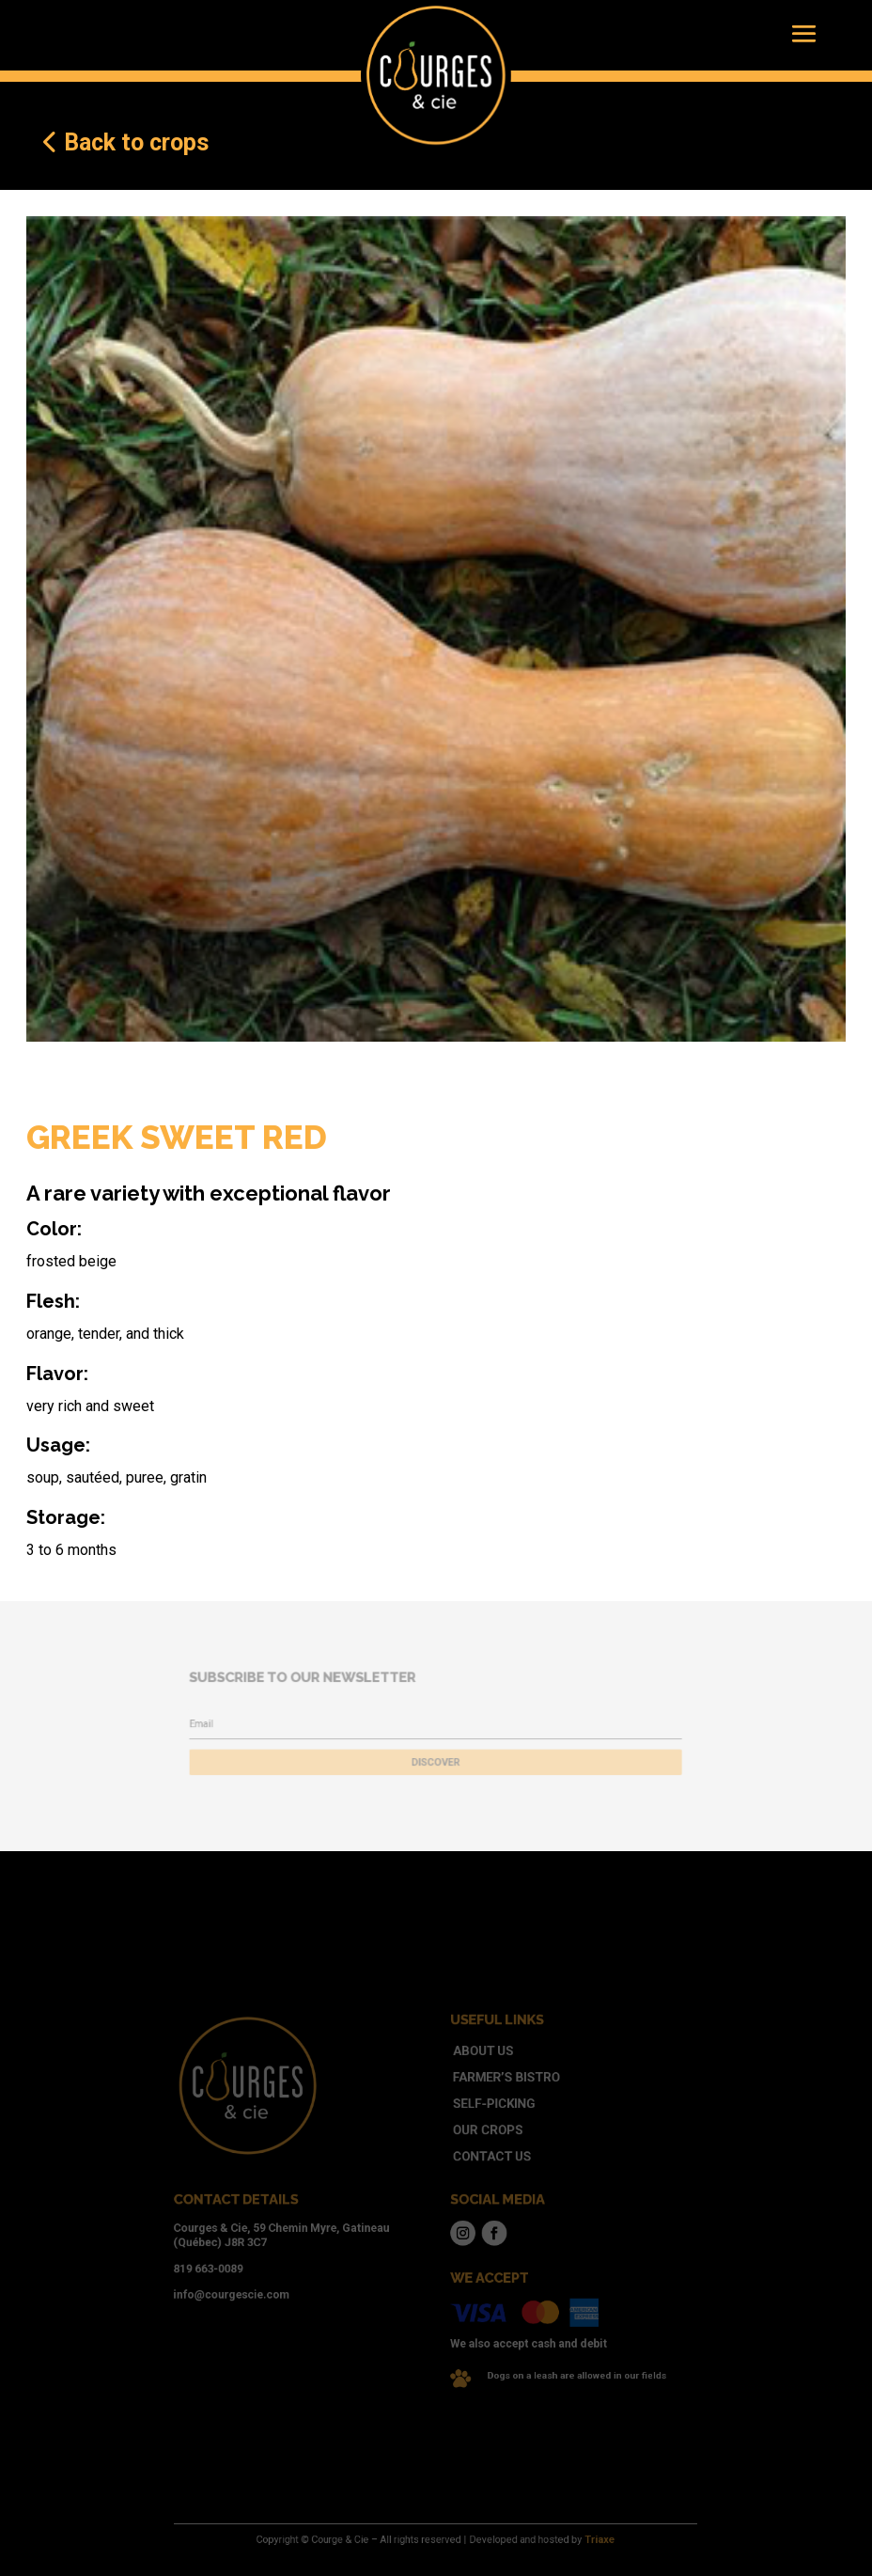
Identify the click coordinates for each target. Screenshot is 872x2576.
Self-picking (481, 2124)
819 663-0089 (256, 2254)
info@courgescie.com (274, 2275)
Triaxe (565, 2540)
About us (473, 2082)
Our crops (477, 2145)
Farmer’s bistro (491, 2103)
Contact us (480, 2166)
